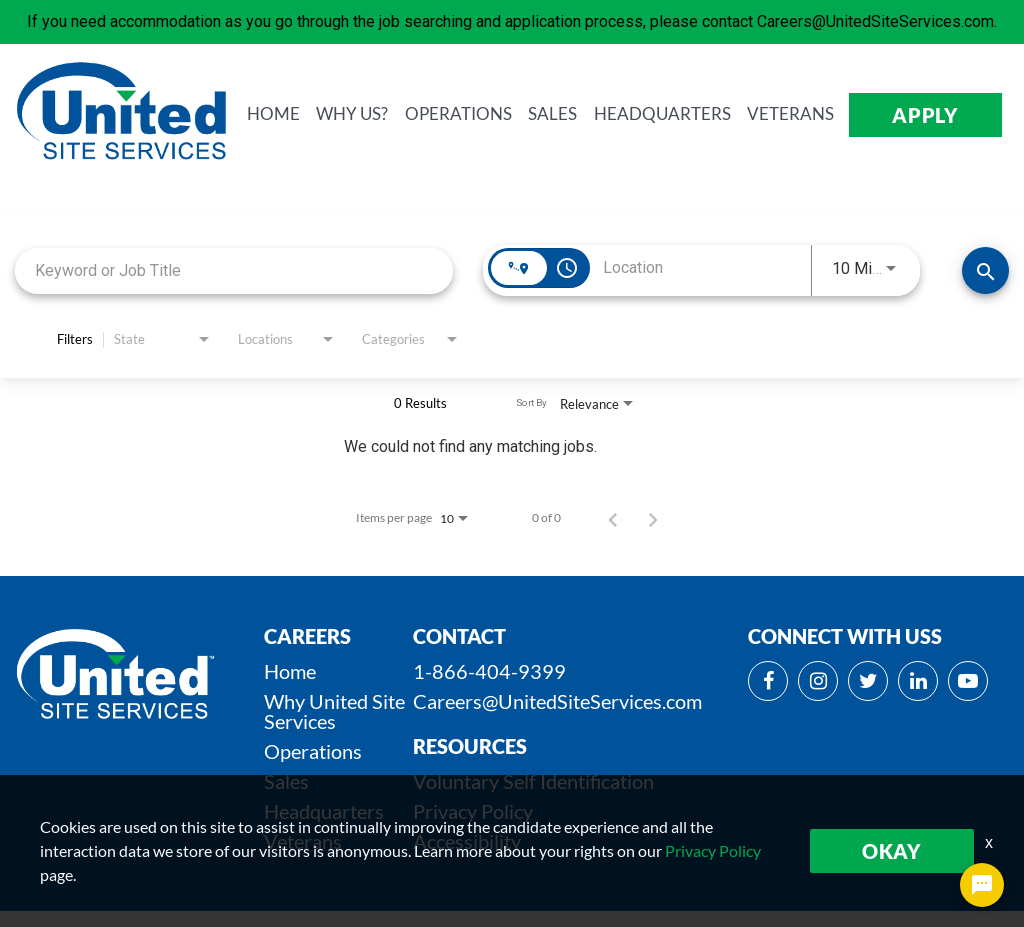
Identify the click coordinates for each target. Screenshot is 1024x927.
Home (290, 671)
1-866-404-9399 (489, 671)
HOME (299, 114)
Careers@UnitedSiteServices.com (557, 701)
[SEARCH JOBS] (985, 270)
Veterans (303, 841)
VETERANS (804, 114)
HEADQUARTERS (678, 114)
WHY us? (376, 114)
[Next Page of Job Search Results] (653, 518)
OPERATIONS (479, 114)
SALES (571, 114)
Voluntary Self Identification (533, 781)
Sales (286, 781)
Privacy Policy (473, 811)
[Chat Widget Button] (982, 885)
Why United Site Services (334, 711)
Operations (313, 751)
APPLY (932, 115)
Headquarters (324, 811)
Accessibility (467, 841)
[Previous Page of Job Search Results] (613, 518)
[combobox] (234, 270)
